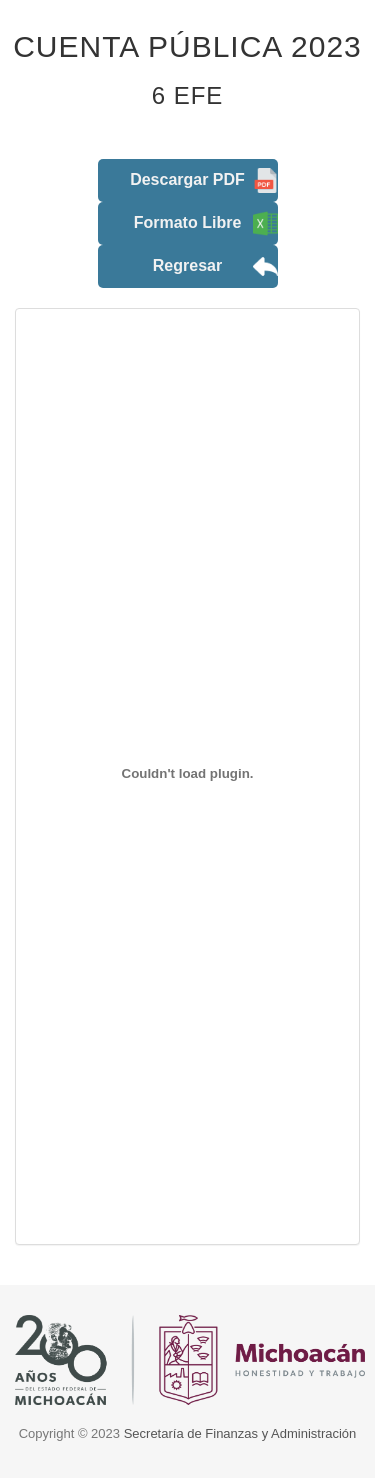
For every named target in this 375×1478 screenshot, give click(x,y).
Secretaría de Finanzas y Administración (240, 1433)
